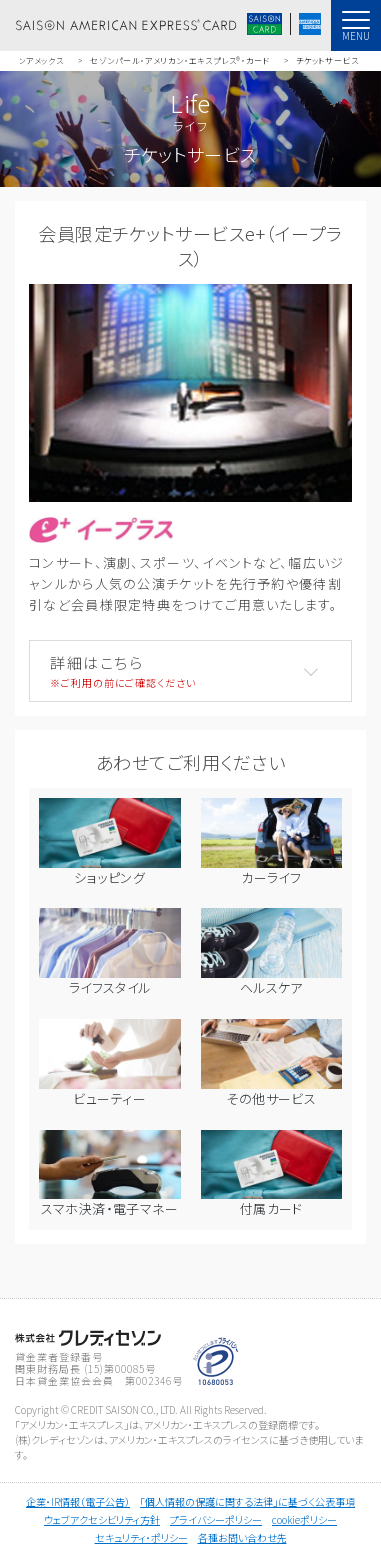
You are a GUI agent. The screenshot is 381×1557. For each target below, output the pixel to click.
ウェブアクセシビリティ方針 (102, 1519)
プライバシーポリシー (216, 1519)
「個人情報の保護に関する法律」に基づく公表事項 (247, 1501)
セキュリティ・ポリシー (141, 1537)
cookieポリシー (304, 1519)
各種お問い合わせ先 (242, 1537)
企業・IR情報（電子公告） (78, 1501)
